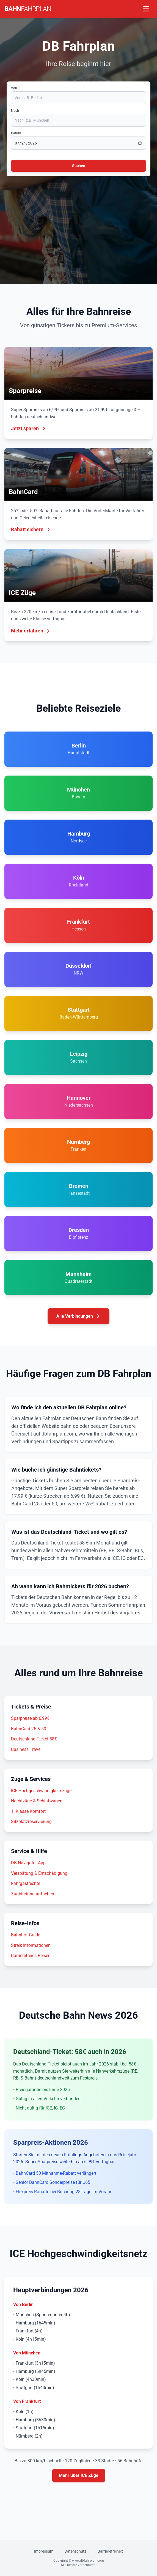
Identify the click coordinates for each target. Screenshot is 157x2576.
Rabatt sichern (31, 529)
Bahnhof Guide (25, 1935)
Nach (15, 111)
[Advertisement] (78, 223)
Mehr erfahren (31, 631)
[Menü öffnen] (146, 8)
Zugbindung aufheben (32, 1893)
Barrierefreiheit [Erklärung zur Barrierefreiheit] (110, 2551)
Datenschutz (75, 2551)
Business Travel (26, 1749)
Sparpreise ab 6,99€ (30, 1718)
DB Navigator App (28, 1862)
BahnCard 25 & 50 (28, 1728)
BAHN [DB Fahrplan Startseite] (27, 9)
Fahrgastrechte (25, 1883)
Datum (16, 133)
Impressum (43, 2551)
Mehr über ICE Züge (78, 2475)
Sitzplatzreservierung (31, 1821)
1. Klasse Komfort (28, 1811)
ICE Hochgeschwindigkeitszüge (41, 1790)
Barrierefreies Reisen (31, 1955)
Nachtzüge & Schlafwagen (36, 1800)
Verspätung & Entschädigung (39, 1873)
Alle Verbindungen (78, 1316)
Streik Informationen (31, 1945)
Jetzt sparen (28, 428)
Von (14, 88)
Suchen (78, 165)
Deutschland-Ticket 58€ (34, 1739)
